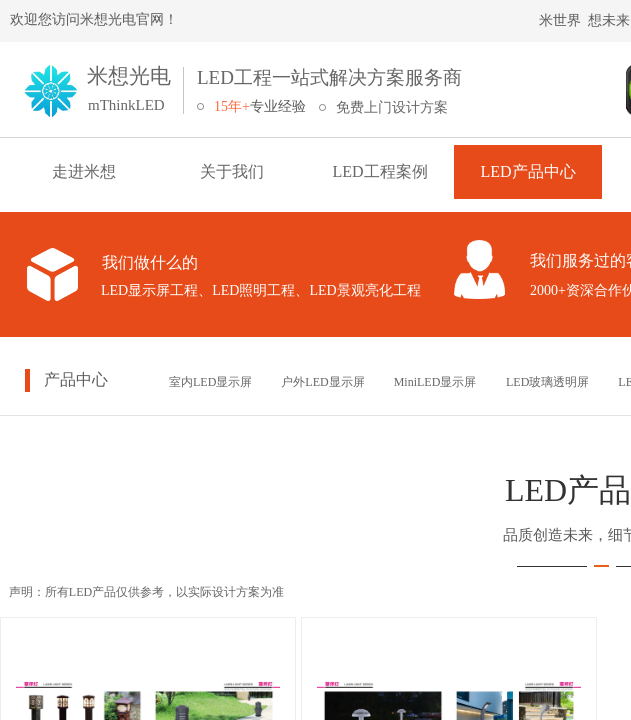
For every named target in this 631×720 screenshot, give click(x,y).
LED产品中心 (527, 171)
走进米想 (84, 171)
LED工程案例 (379, 171)
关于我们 (232, 171)
